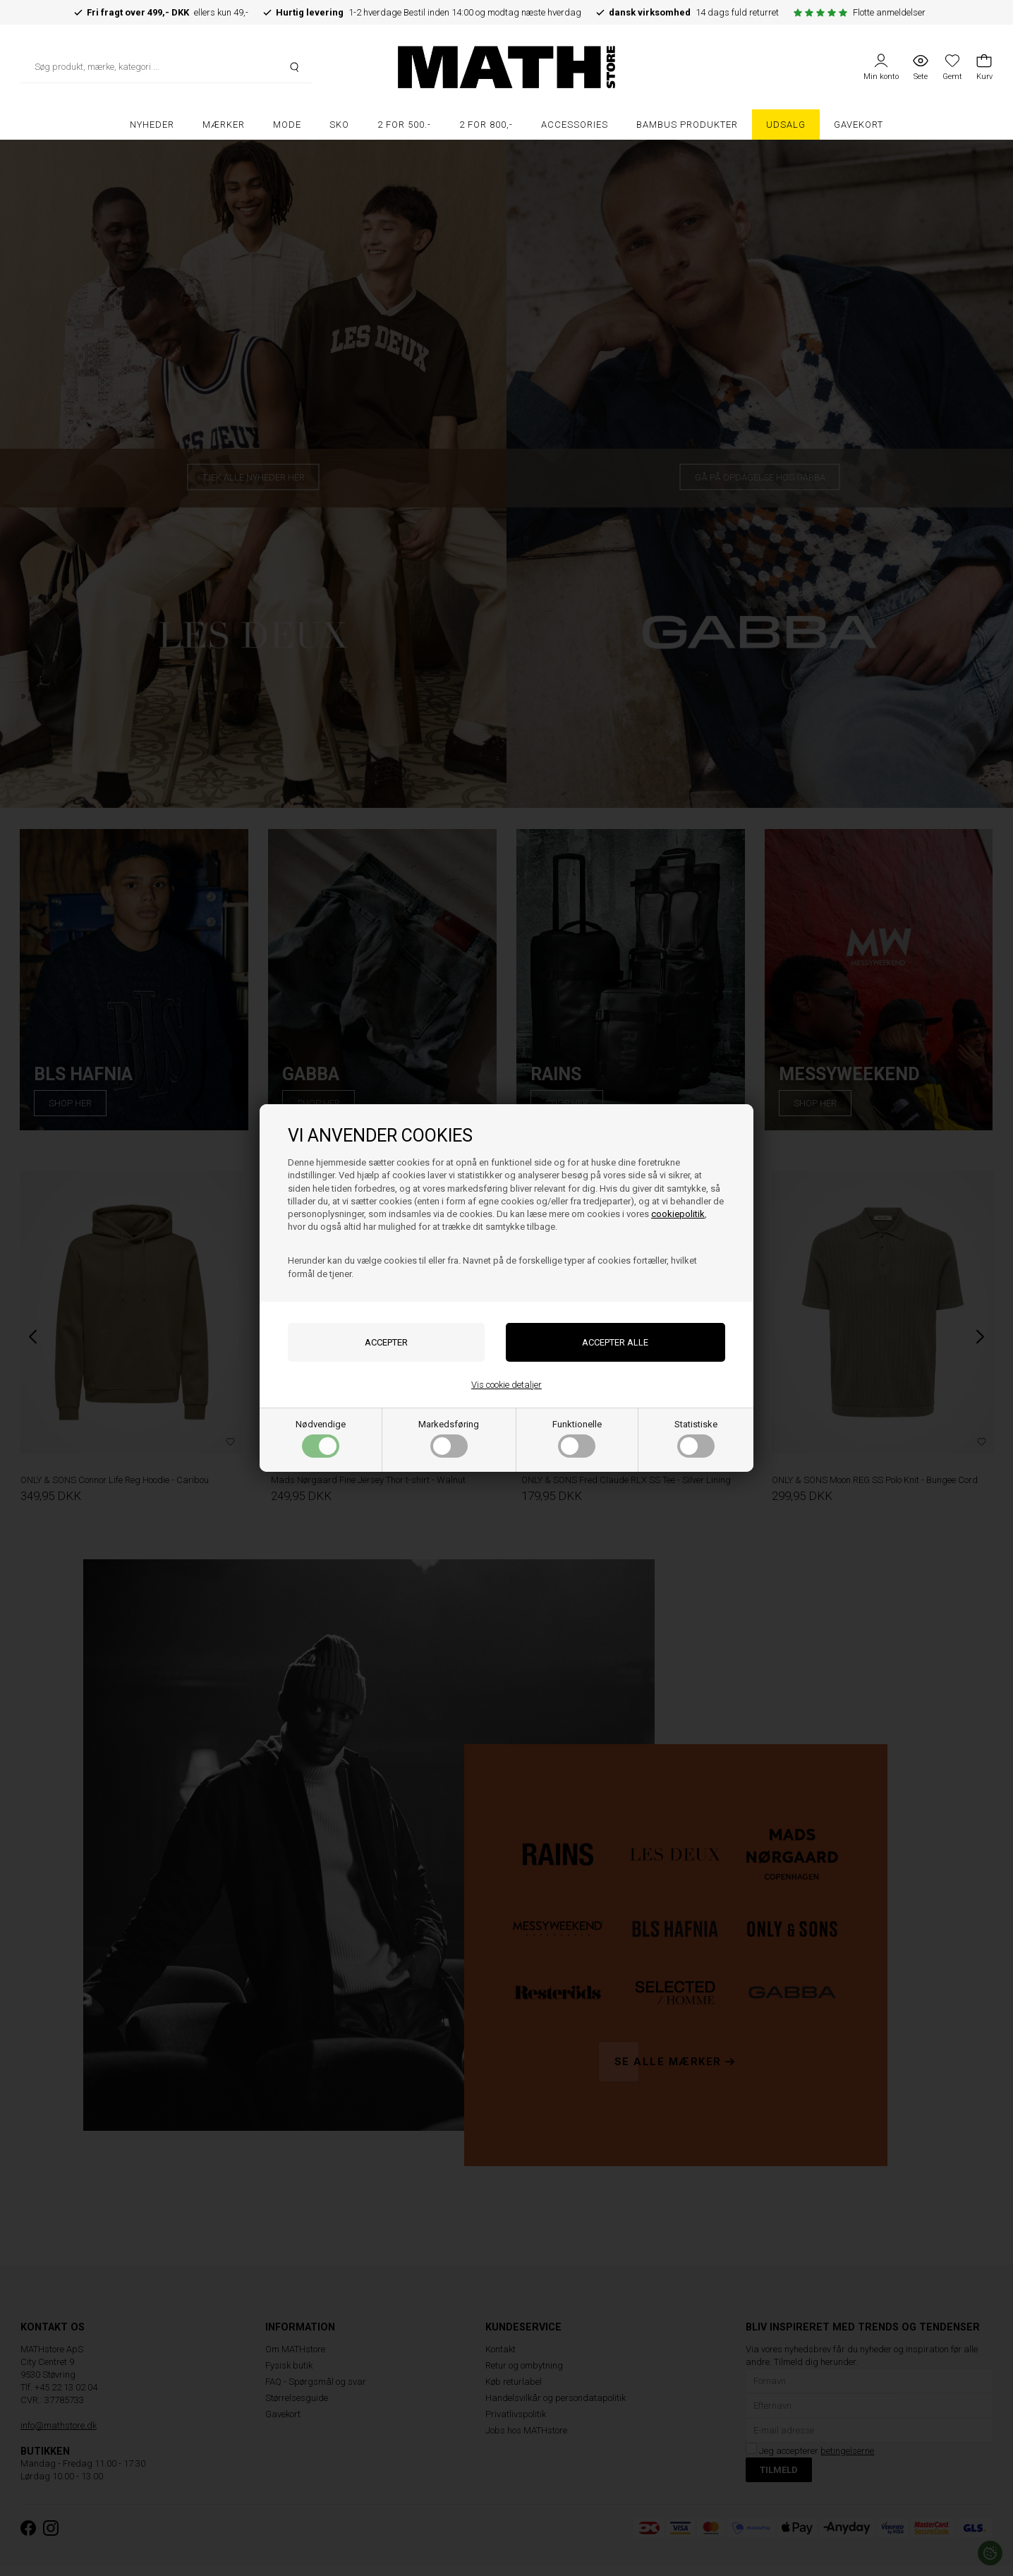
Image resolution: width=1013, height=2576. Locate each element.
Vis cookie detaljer (506, 1384)
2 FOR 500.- (404, 124)
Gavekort (858, 124)
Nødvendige (321, 1438)
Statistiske (695, 1438)
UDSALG (786, 124)
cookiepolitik (678, 1214)
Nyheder (152, 124)
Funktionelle (577, 1438)
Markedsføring (448, 1438)
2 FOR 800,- (486, 124)
